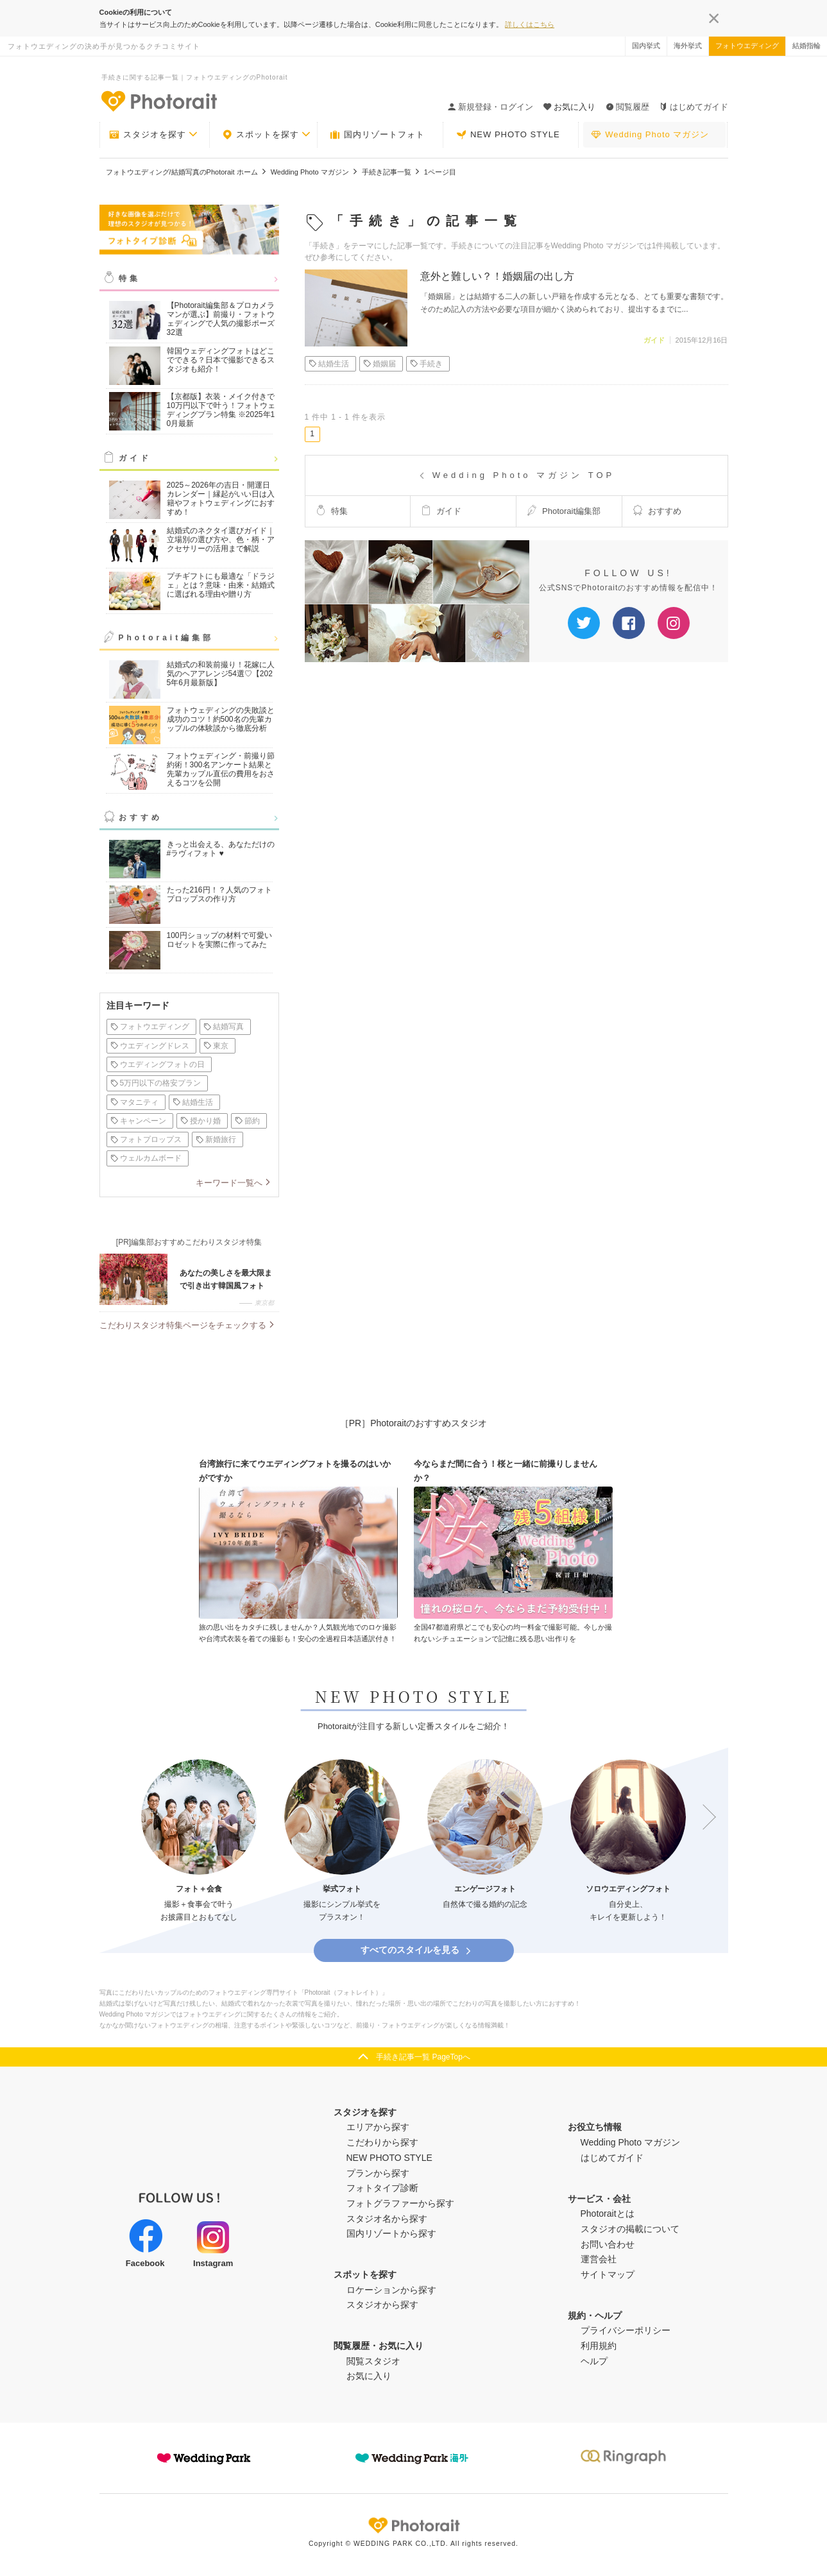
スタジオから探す (382, 2304)
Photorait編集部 (166, 637)
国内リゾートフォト (377, 135)
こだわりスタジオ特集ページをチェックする (182, 1325)
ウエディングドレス (149, 1045)
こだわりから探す (382, 2142)
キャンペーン (138, 1120)
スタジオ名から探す (386, 2218)
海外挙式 (688, 45)
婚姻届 (379, 363)
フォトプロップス (146, 1139)
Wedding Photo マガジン (650, 135)
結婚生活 (193, 1102)
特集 (130, 278)
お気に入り (368, 2376)
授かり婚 (200, 1120)
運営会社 (599, 2259)
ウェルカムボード (146, 1158)
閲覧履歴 (627, 107)
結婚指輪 (806, 45)
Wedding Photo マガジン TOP (516, 475)
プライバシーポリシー (625, 2330)
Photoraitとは (608, 2213)
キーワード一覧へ (229, 1183)
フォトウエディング (747, 45)
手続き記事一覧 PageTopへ (423, 2056)
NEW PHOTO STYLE (508, 135)
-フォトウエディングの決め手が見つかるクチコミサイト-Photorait (158, 101)
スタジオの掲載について (630, 2229)
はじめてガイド (694, 107)
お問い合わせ (608, 2244)
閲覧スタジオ (373, 2361)
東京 (215, 1045)
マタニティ (134, 1102)
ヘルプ (594, 2361)
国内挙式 (646, 45)
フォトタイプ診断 (382, 2188)
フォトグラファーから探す (400, 2203)
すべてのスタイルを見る (417, 1950)
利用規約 (599, 2346)
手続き (426, 363)
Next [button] (703, 1817)
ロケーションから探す (391, 2290)
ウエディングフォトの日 (157, 1064)
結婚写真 (223, 1026)
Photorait (413, 2525)
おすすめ (140, 817)
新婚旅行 (216, 1139)
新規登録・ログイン (490, 107)
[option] (199, 1841)
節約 (247, 1120)
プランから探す (377, 2173)
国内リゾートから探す (391, 2233)
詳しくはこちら (529, 24)
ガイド (135, 458)
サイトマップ (608, 2274)
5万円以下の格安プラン (155, 1083)
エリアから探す (377, 2127)
